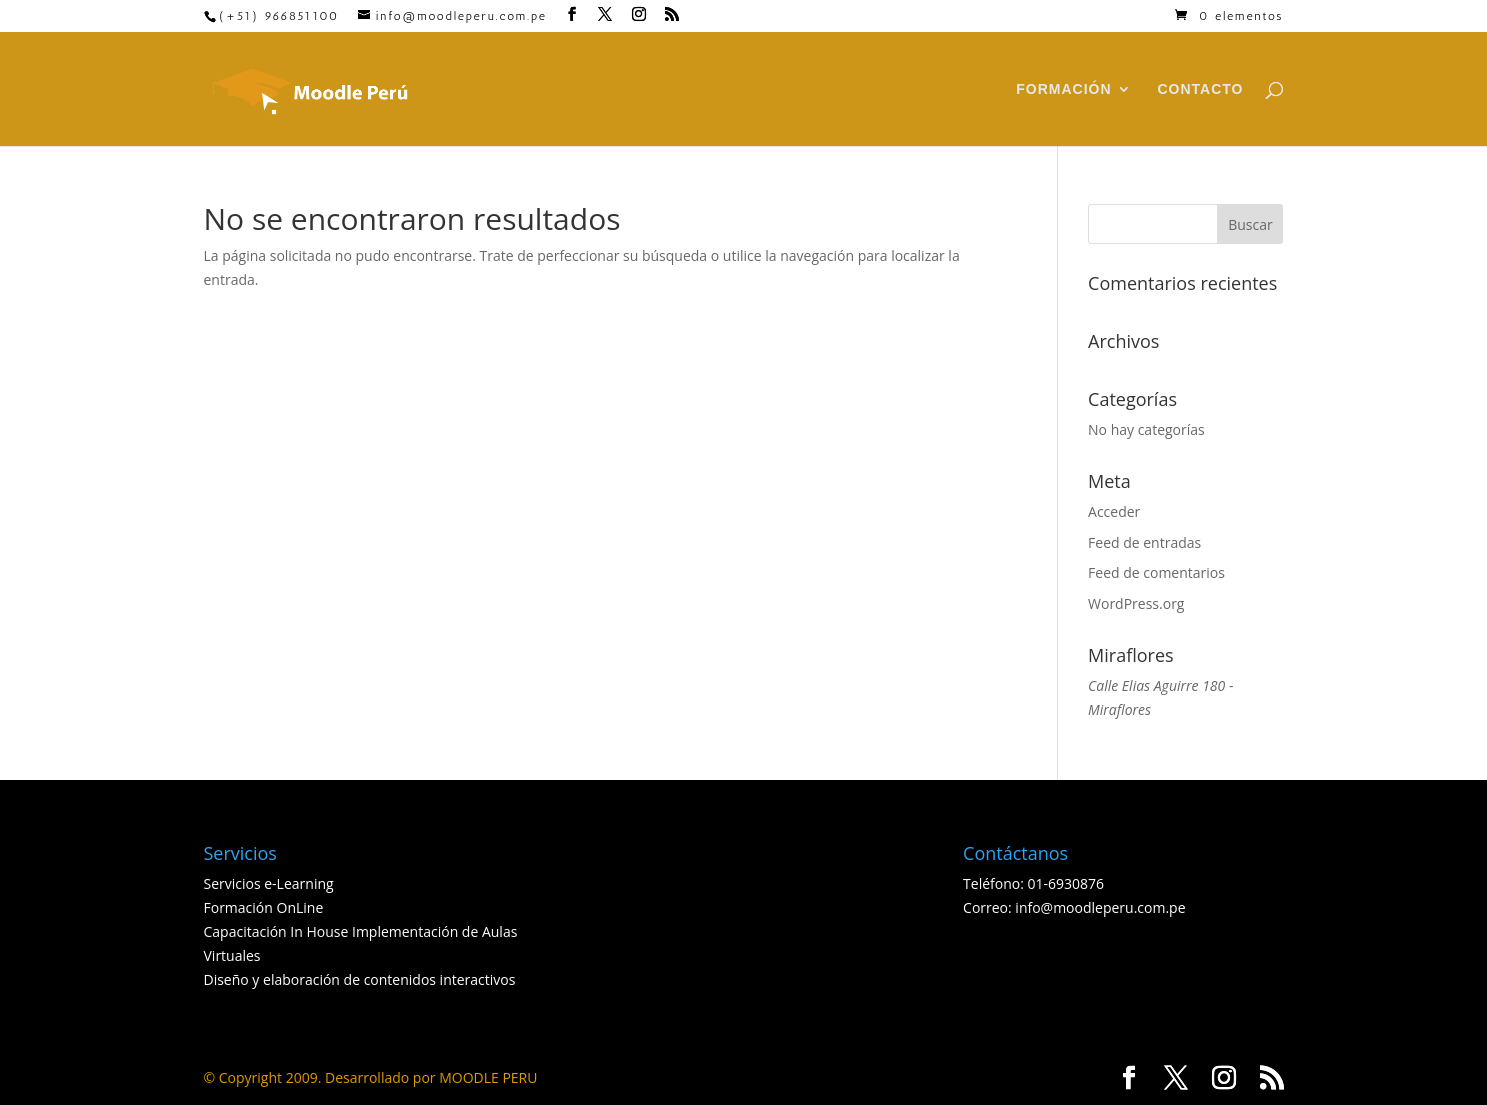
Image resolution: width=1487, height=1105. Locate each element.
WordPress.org (1136, 603)
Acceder (1114, 511)
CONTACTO (1200, 89)
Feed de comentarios (1156, 572)
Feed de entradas (1144, 542)
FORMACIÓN (1063, 89)
